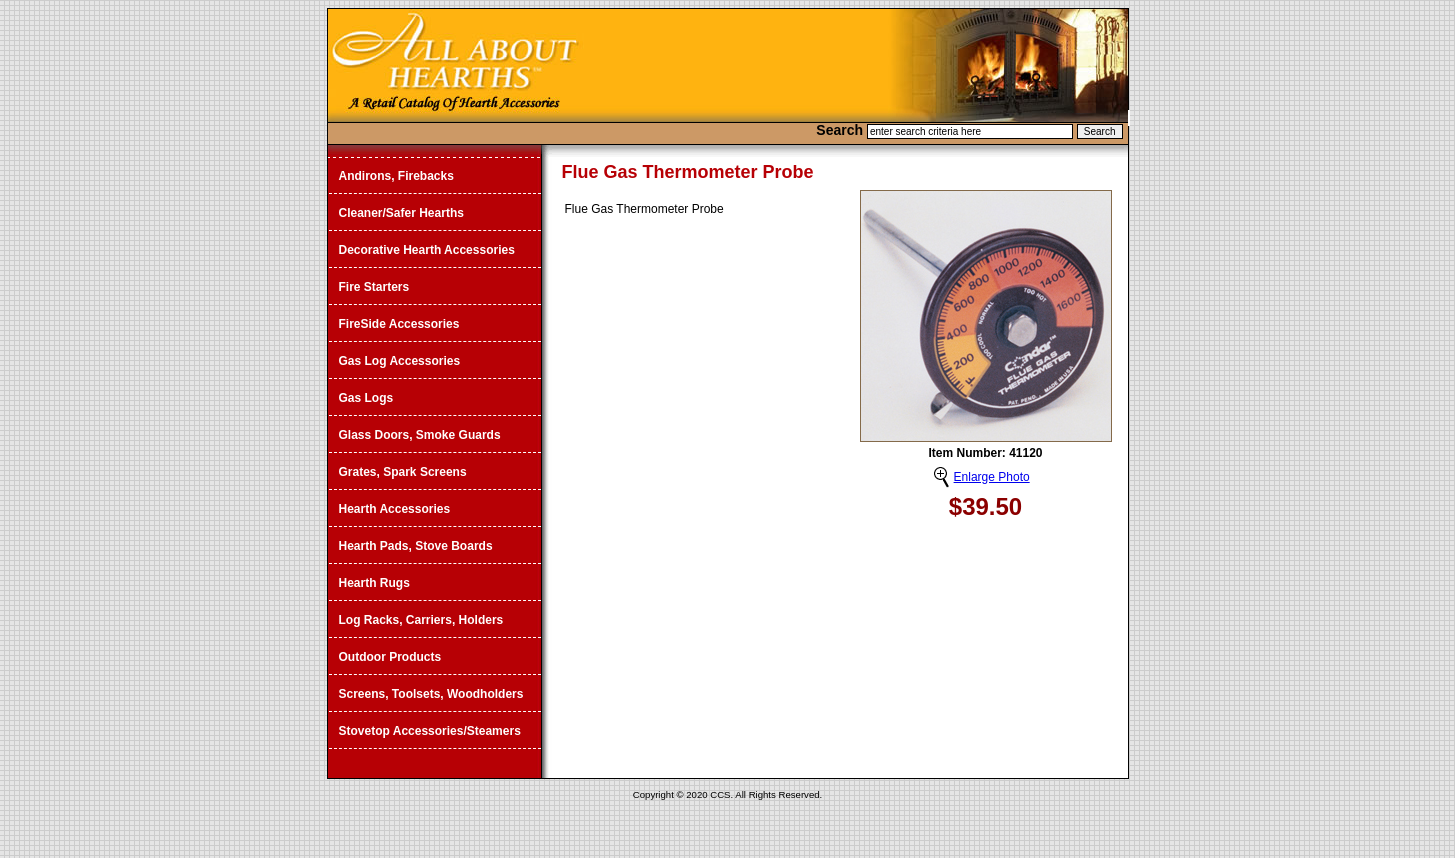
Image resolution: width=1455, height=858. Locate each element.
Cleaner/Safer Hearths (401, 213)
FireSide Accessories (399, 324)
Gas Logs (366, 398)
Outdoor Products (390, 657)
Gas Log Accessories (400, 361)
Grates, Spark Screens (403, 472)
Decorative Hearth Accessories (427, 250)
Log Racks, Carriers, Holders (421, 620)
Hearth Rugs (374, 583)
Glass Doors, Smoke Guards (420, 435)
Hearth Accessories (395, 509)
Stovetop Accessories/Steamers (430, 731)
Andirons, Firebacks (396, 176)
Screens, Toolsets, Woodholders (431, 694)
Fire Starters (374, 287)
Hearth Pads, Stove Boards (416, 546)
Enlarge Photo (992, 477)
